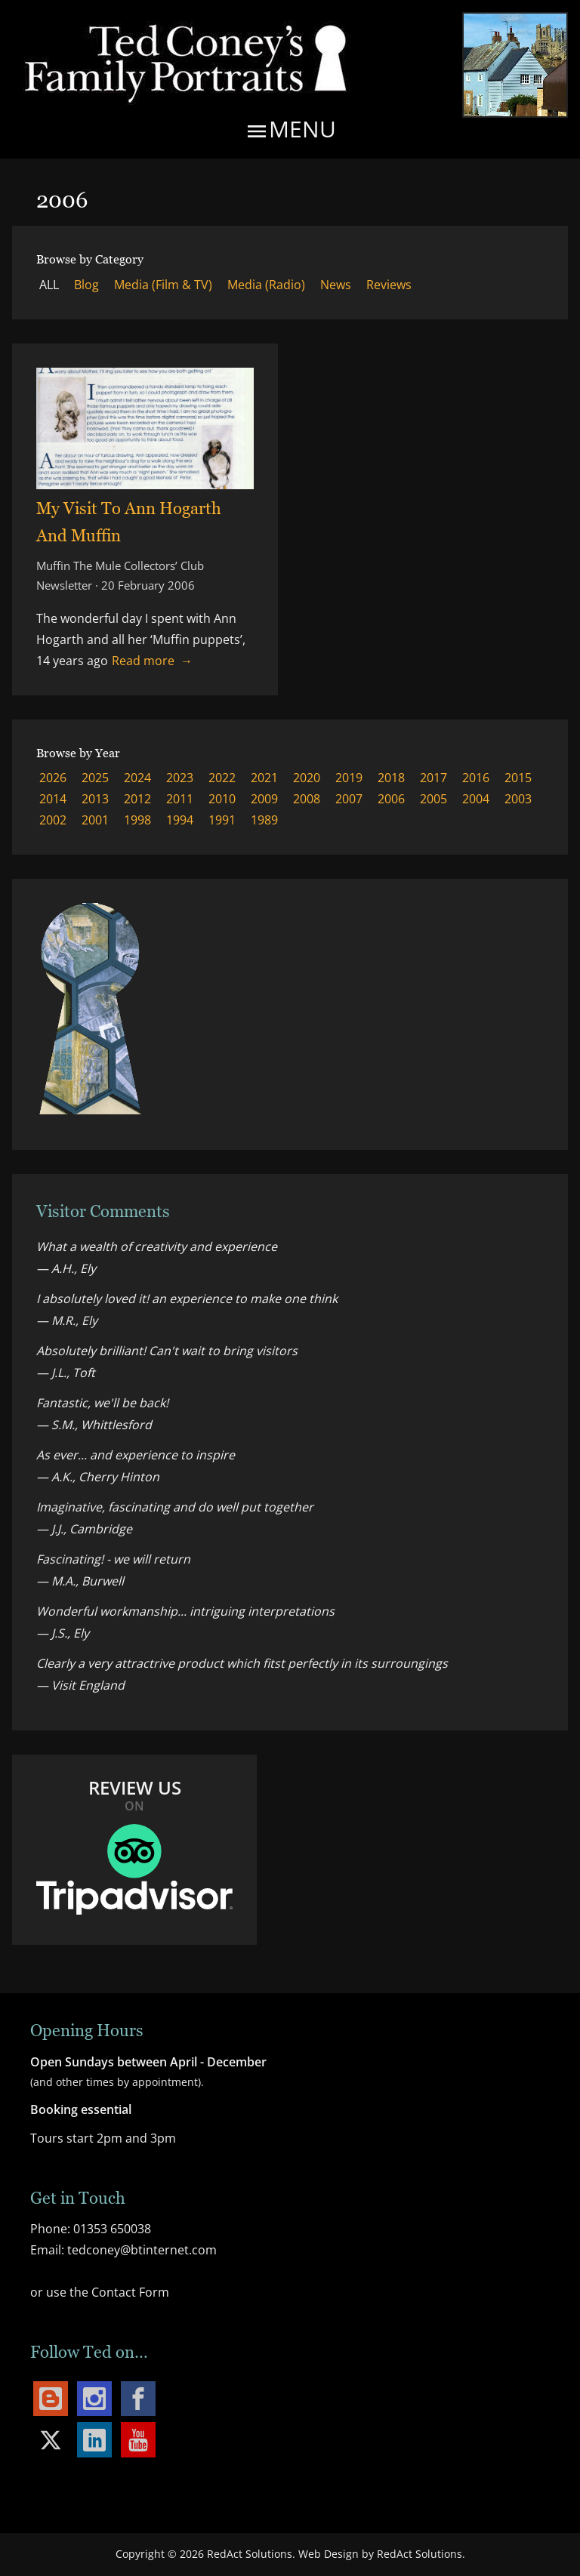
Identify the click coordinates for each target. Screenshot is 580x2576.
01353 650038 (112, 2228)
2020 (306, 777)
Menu (290, 130)
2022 (222, 777)
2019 (348, 777)
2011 (179, 798)
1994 (179, 820)
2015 (518, 777)
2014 (52, 798)
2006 (391, 798)
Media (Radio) (266, 284)
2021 (264, 777)
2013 (95, 798)
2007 (348, 798)
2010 (222, 798)
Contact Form (130, 2292)
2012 (137, 798)
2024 (137, 777)
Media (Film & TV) (163, 284)
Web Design (328, 2554)
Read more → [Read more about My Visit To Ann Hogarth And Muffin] (152, 660)
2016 (475, 777)
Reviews (389, 284)
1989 (264, 820)
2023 (179, 777)
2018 (391, 777)
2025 (95, 777)
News (335, 284)
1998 (137, 820)
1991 (222, 820)
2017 (433, 777)
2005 (433, 798)
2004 (475, 798)
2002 (52, 820)
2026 (52, 777)
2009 (264, 798)
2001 (95, 820)
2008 (306, 798)
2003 (518, 798)
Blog (86, 284)
